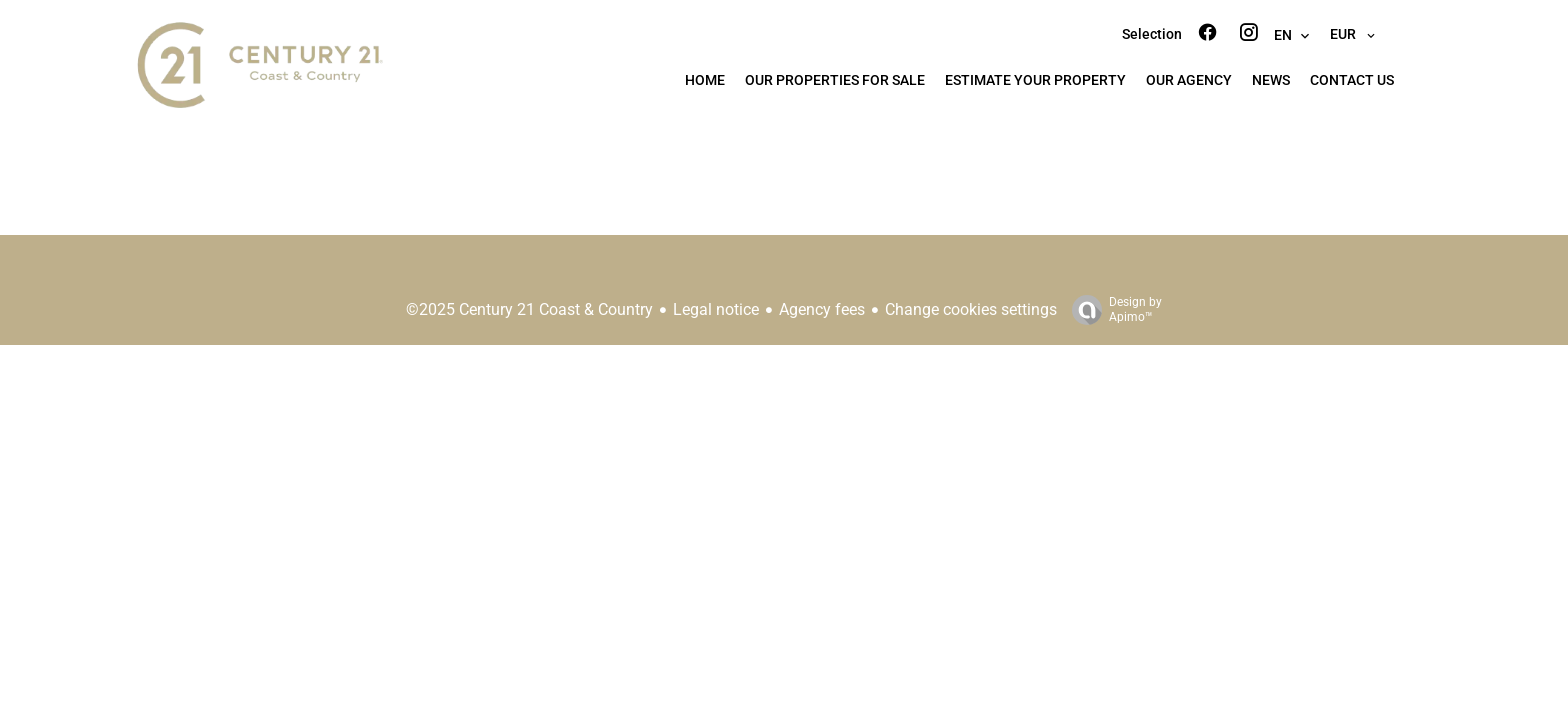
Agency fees (822, 309)
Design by (1112, 310)
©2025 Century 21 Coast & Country (529, 309)
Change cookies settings (971, 309)
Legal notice (716, 309)
